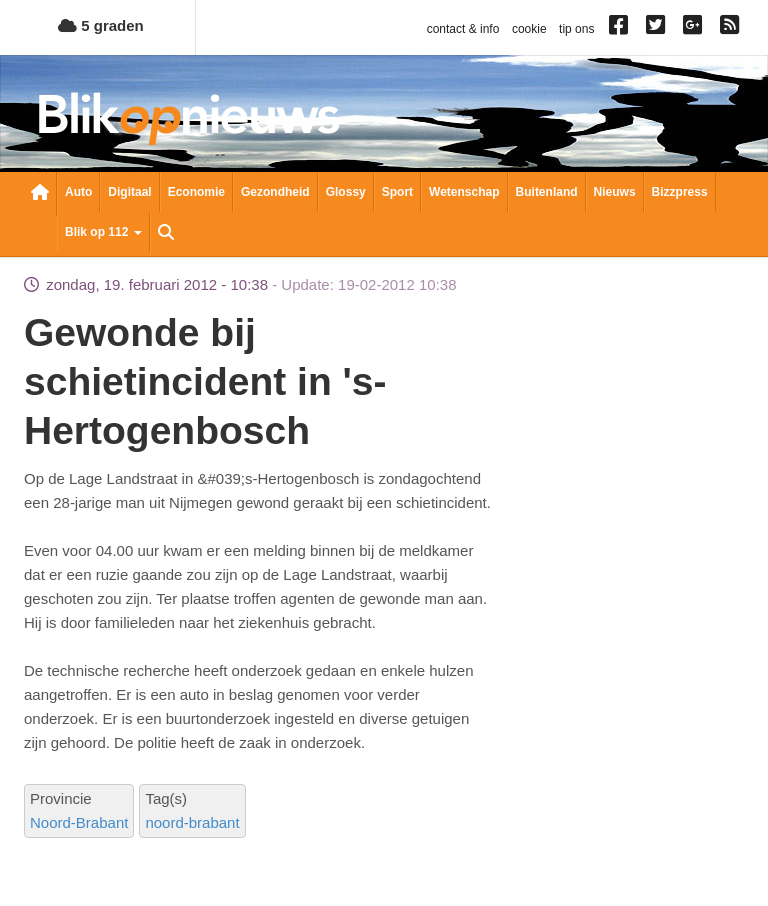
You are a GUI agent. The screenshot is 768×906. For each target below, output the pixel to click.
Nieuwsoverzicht (40, 194)
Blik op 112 (103, 232)
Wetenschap (464, 192)
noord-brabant (192, 822)
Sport (397, 192)
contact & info (463, 29)
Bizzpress (680, 192)
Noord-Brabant (79, 822)
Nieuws (615, 192)
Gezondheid (275, 192)
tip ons (576, 29)
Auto (78, 192)
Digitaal (129, 192)
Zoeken (166, 234)
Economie (196, 192)
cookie (529, 29)
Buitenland (547, 192)
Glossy (346, 192)
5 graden (101, 25)
